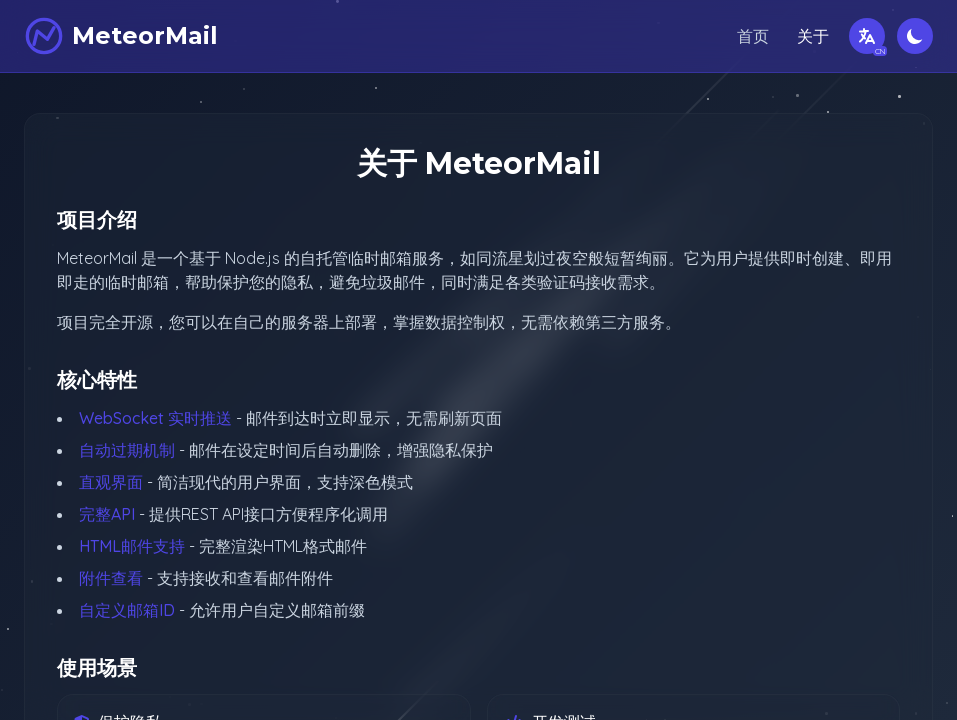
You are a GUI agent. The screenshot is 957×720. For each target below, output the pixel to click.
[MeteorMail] (121, 36)
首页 (753, 36)
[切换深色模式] (915, 36)
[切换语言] (867, 36)
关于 (813, 36)
